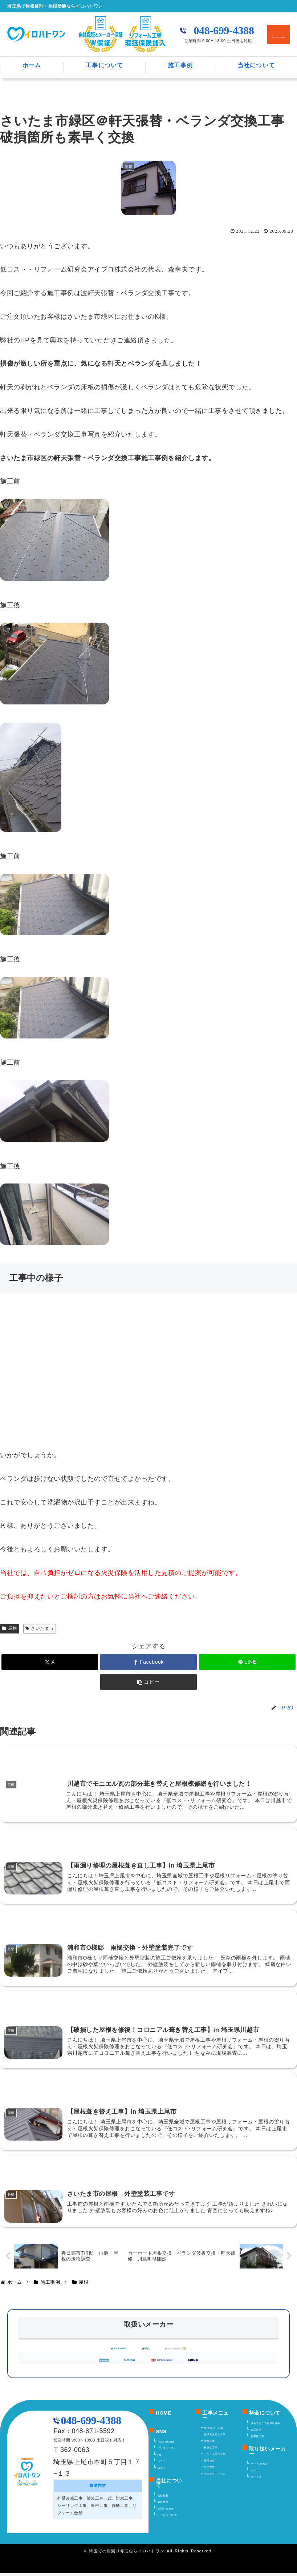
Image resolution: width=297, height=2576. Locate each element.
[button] (148, 1682)
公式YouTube (166, 2444)
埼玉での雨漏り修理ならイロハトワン (126, 2554)
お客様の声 (257, 2439)
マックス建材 (259, 2467)
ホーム (32, 65)
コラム (162, 2464)
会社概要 (163, 2498)
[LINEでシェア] (247, 1662)
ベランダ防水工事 (215, 2457)
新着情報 (163, 2505)
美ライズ (256, 2480)
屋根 (9, 1628)
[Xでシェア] (49, 1662)
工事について (104, 65)
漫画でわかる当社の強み (266, 2426)
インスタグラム (167, 2451)
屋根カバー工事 (213, 2431)
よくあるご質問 (167, 2518)
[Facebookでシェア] (148, 1662)
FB (159, 2457)
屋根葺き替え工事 (215, 2437)
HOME (163, 2416)
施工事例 (180, 65)
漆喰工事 (209, 2444)
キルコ (255, 2473)
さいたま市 (39, 1628)
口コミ (162, 2470)
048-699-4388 (224, 30)
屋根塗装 (209, 2464)
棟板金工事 (211, 2450)
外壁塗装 (209, 2470)
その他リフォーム (215, 2477)
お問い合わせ (166, 2511)
